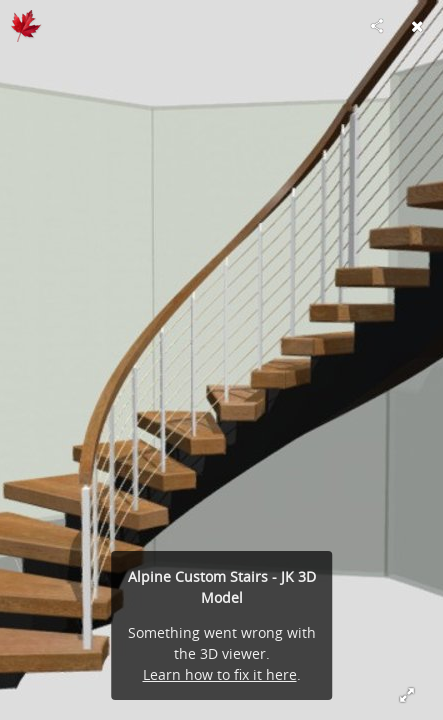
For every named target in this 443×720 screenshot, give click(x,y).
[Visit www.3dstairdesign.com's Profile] (26, 26)
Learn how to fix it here (220, 674)
